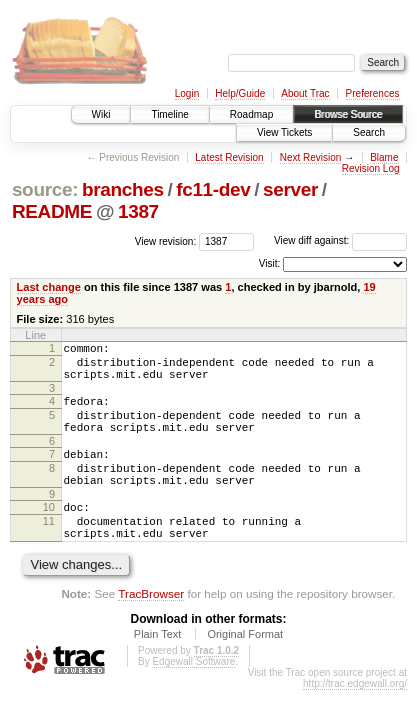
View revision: (166, 240)
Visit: (270, 263)
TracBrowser (151, 629)
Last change (49, 287)
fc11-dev (213, 189)
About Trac (305, 93)
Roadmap (251, 114)
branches (123, 189)
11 (49, 551)
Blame (384, 157)
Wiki (101, 114)
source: (45, 189)
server (290, 189)
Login (187, 93)
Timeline (169, 114)
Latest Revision (229, 157)
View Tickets (284, 132)
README (52, 211)
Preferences (373, 93)
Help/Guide (240, 93)
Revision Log (371, 168)
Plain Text (158, 670)
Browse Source (348, 114)
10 (49, 534)
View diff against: (340, 240)
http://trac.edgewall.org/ (355, 719)
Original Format (245, 670)
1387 (138, 211)
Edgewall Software (193, 697)
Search (369, 132)
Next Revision (311, 157)
